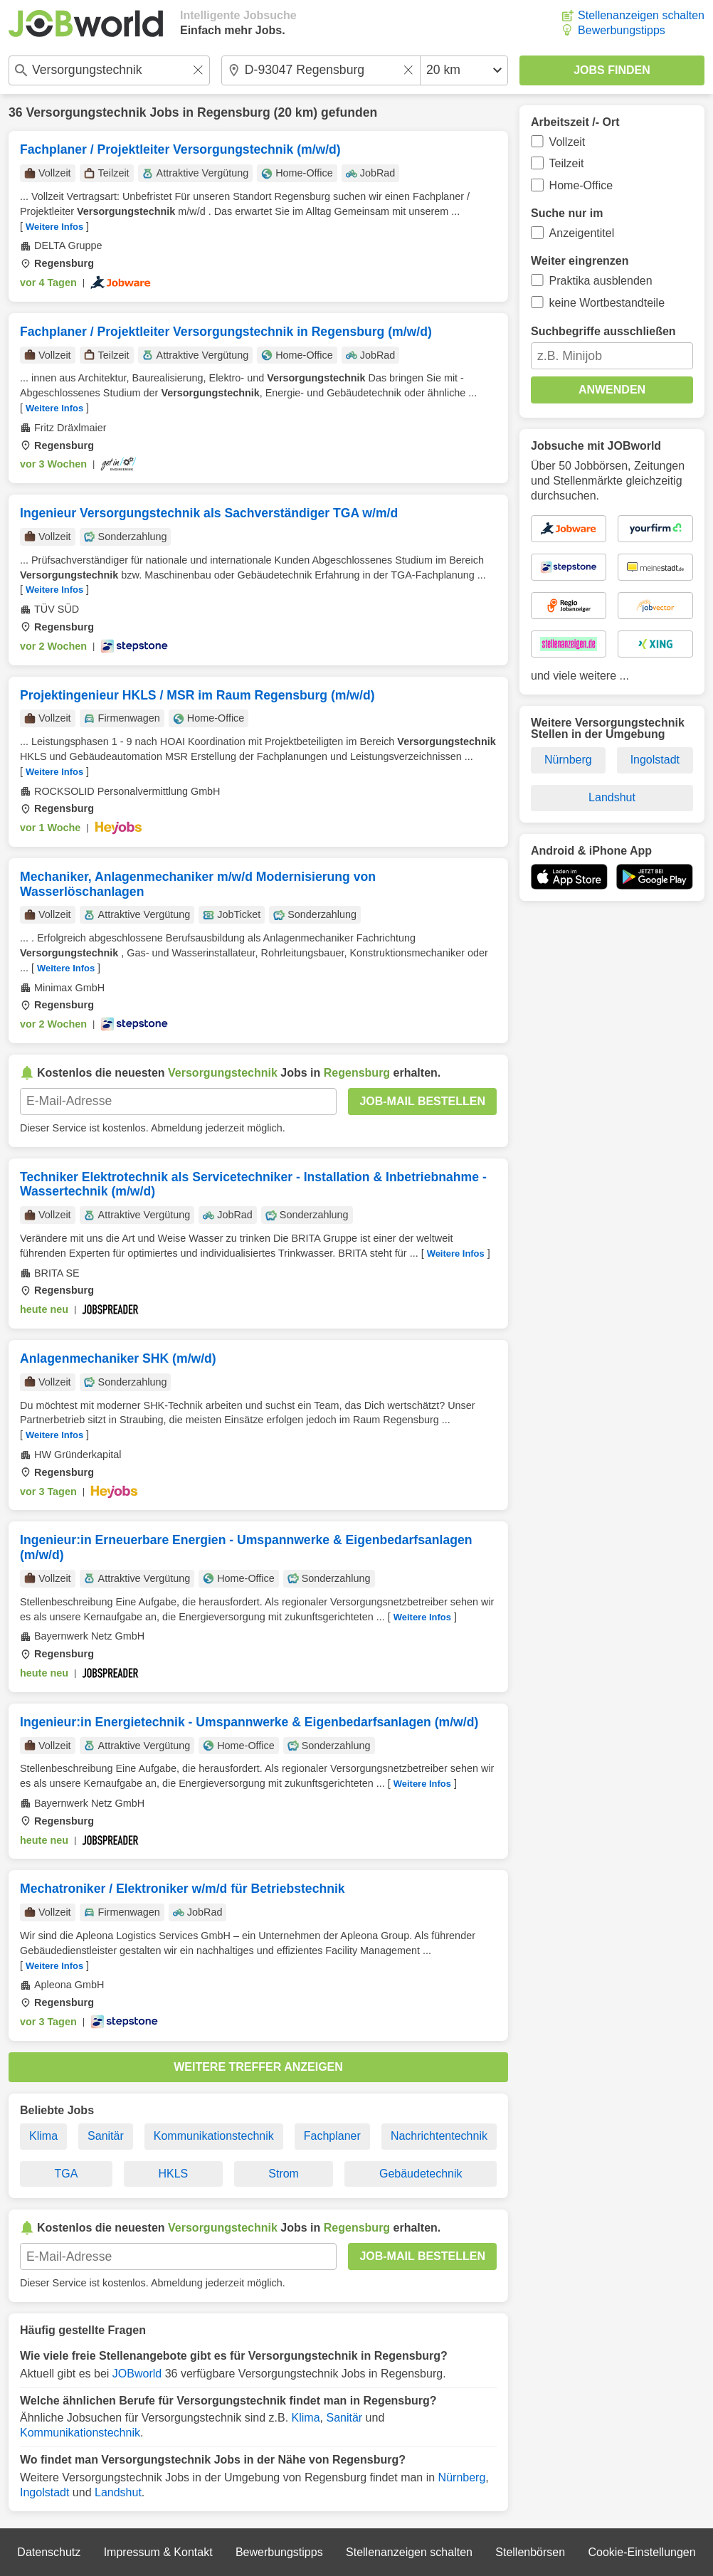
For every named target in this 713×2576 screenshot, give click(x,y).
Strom (283, 2174)
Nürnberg (462, 2477)
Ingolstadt (44, 2492)
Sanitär (106, 2136)
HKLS (173, 2174)
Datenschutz (48, 2552)
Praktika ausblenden (601, 281)
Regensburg (233, 112)
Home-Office (581, 185)
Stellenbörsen (530, 2552)
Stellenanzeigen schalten (641, 15)
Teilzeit (566, 163)
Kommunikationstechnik (214, 2136)
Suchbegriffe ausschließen (603, 331)
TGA (66, 2174)
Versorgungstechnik (86, 112)
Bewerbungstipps (621, 30)
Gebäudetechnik (421, 2174)
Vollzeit (567, 142)
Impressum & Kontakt (158, 2552)
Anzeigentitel (582, 233)
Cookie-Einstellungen (641, 2552)
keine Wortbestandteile (607, 303)
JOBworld (137, 2374)
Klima (43, 2136)
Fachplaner (332, 2136)
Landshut (118, 2492)
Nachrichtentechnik (439, 2136)
